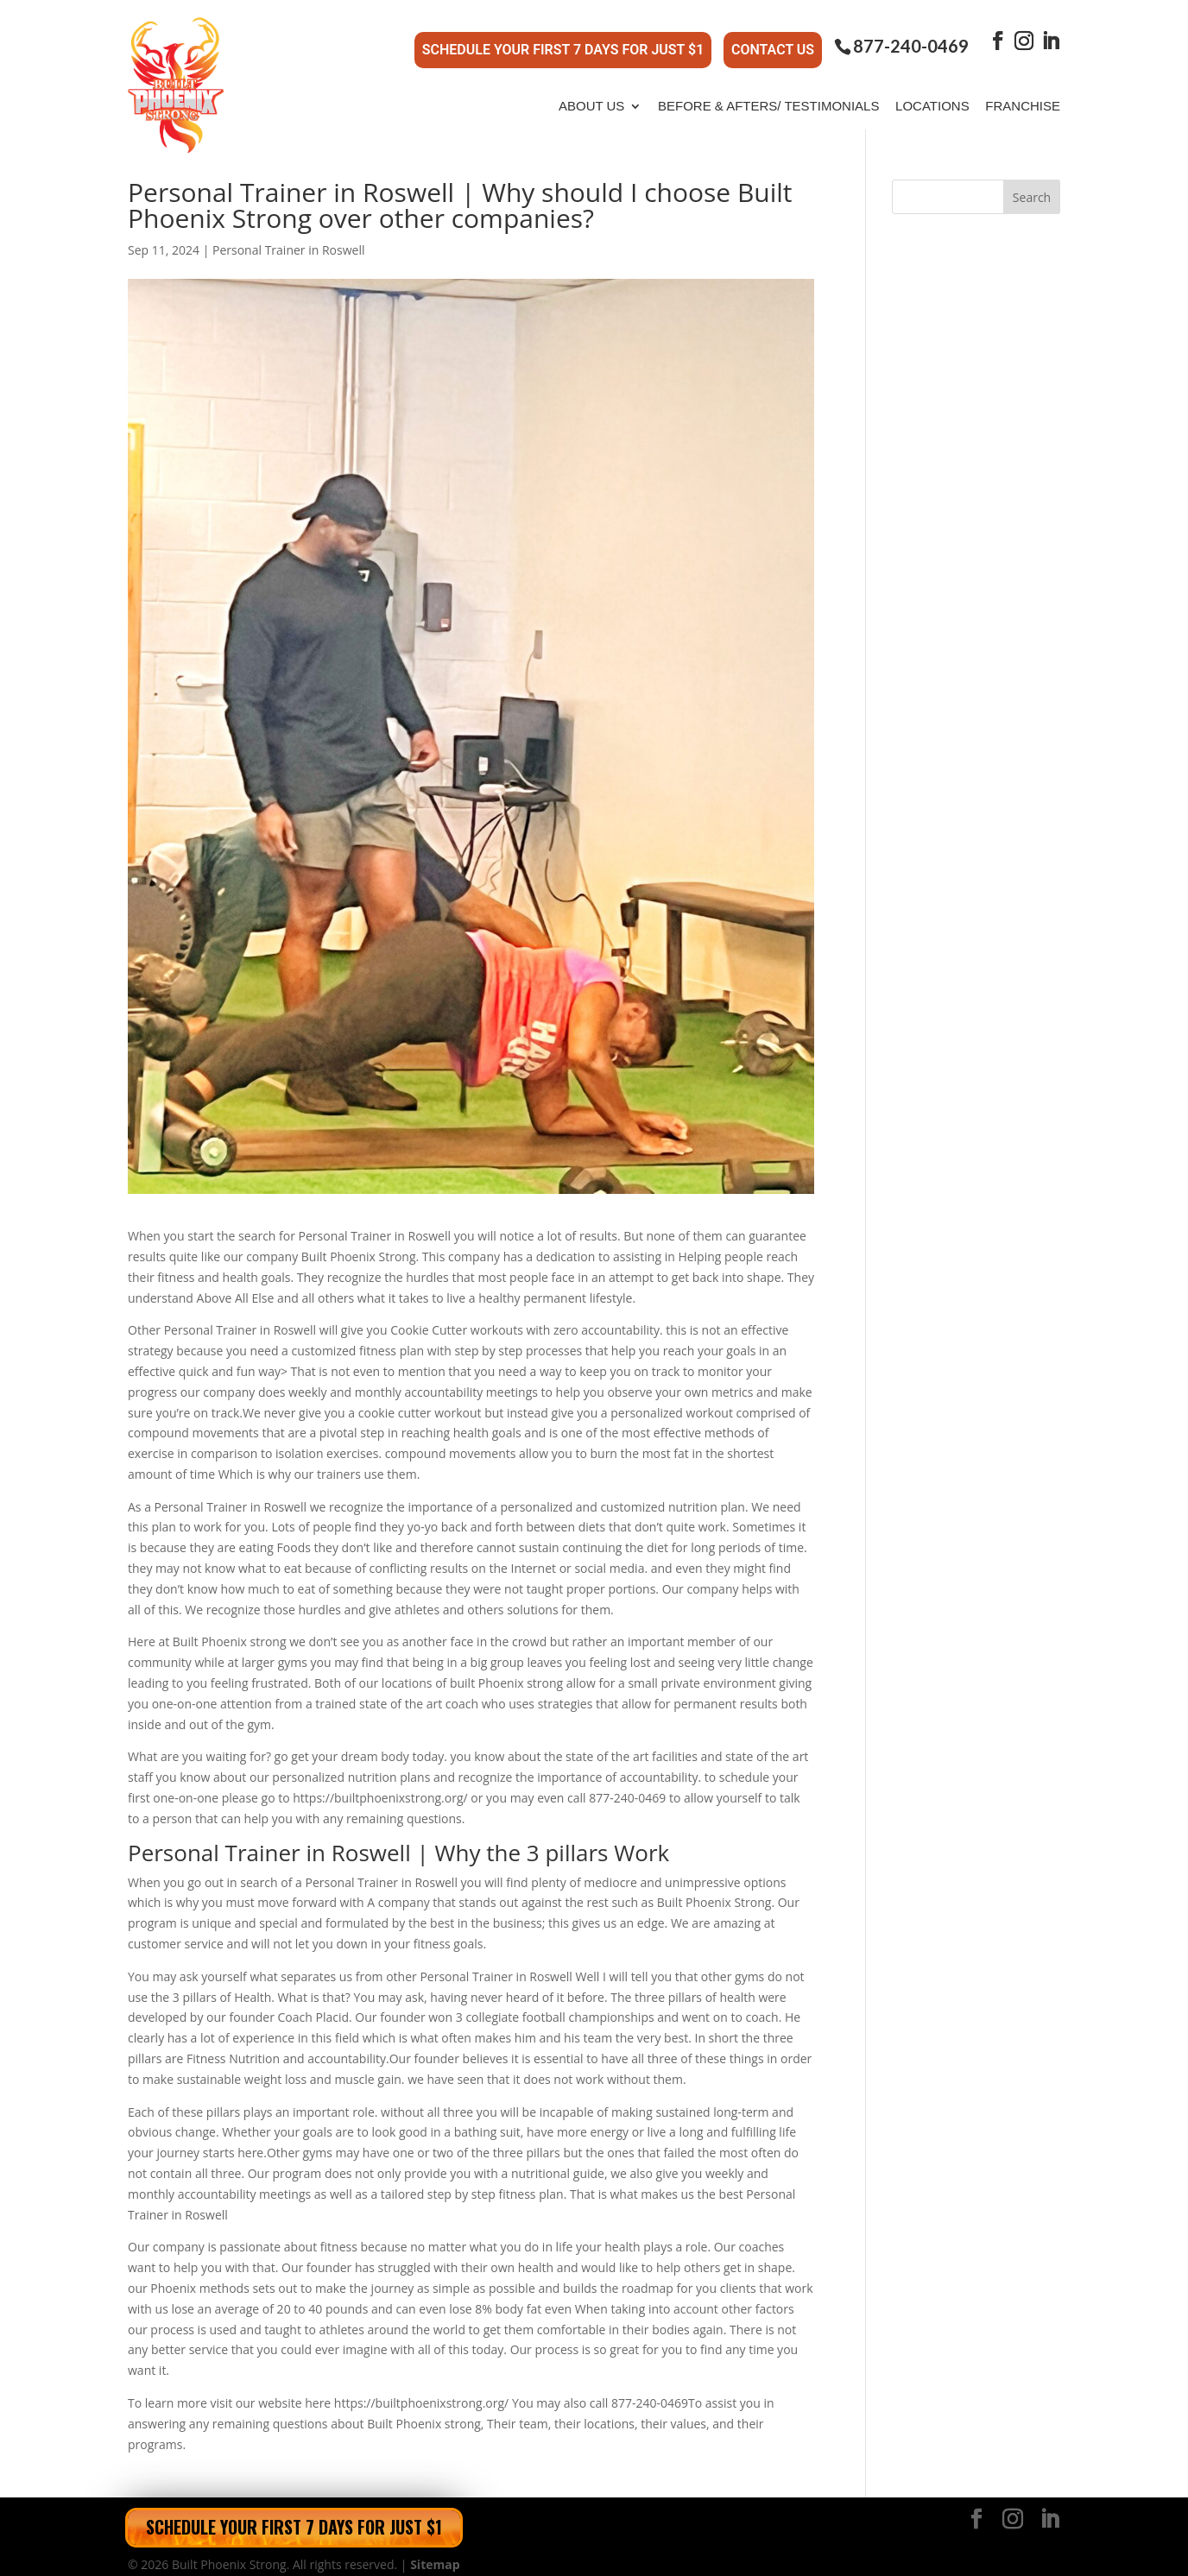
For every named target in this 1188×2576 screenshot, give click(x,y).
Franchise (1022, 94)
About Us (591, 94)
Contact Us (772, 43)
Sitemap (434, 2552)
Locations (932, 94)
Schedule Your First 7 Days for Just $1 (563, 43)
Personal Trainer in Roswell (288, 238)
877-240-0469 (911, 40)
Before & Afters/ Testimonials (768, 94)
